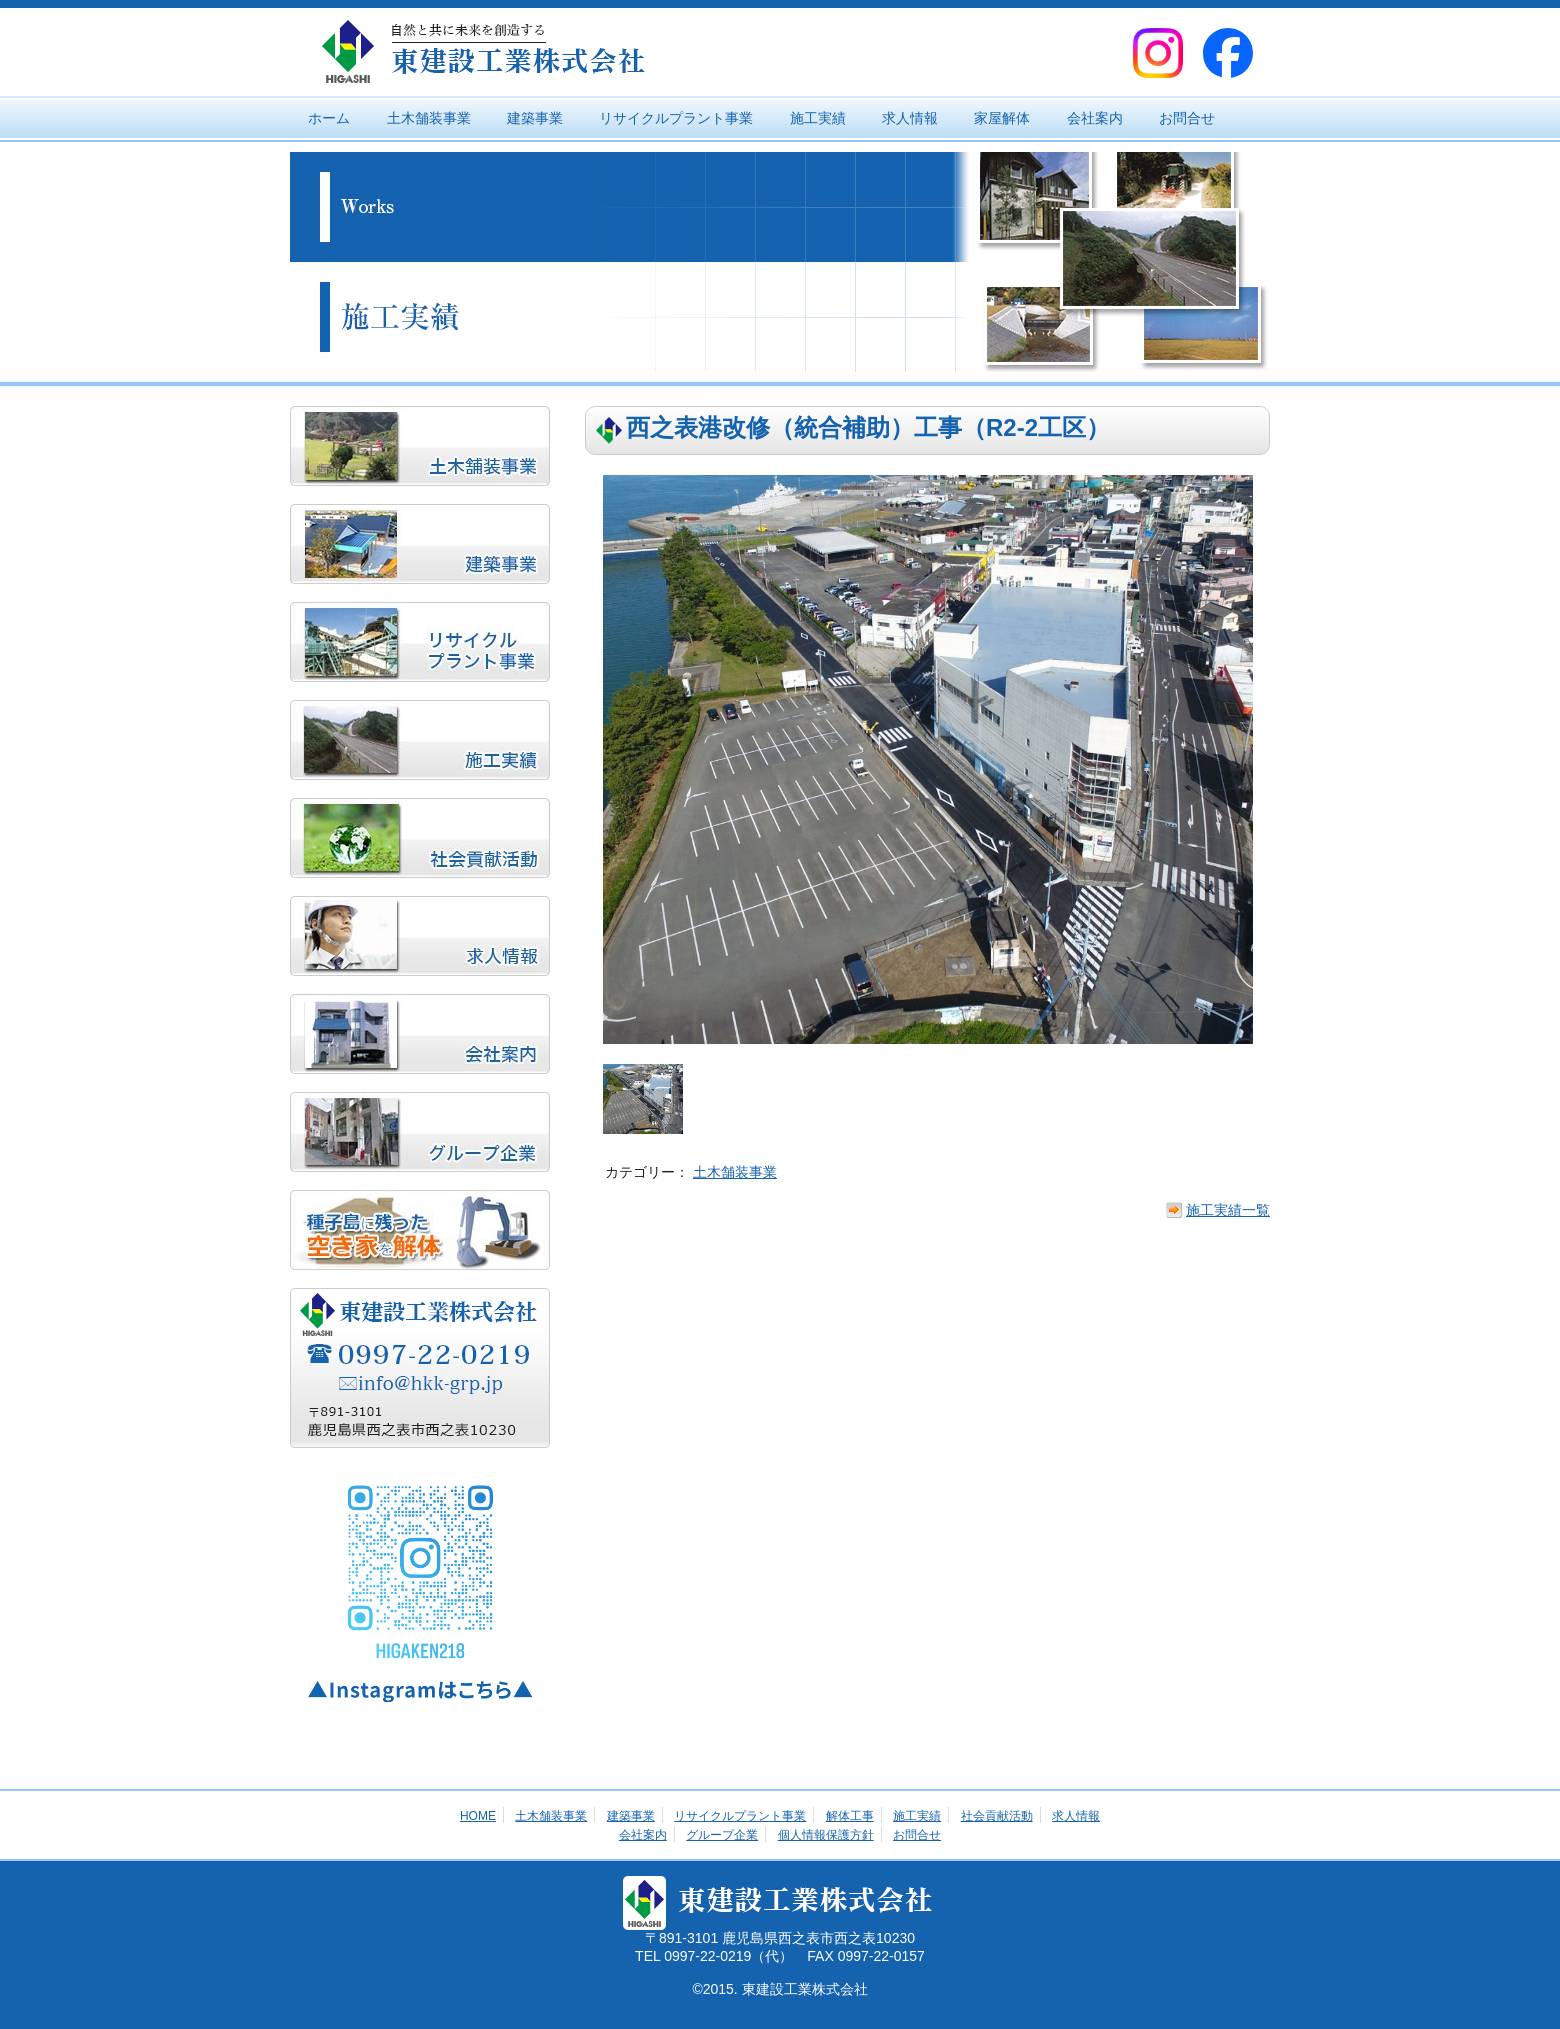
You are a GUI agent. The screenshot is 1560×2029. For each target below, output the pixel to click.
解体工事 (850, 1816)
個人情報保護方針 (826, 1835)
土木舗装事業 (429, 118)
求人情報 (910, 118)
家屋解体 (1002, 118)
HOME (478, 1816)
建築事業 (535, 118)
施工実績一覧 (1228, 1210)
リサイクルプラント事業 (676, 118)
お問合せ (1187, 118)
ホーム (329, 118)
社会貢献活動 (997, 1816)
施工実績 (818, 118)
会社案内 (1095, 118)
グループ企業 (722, 1835)
